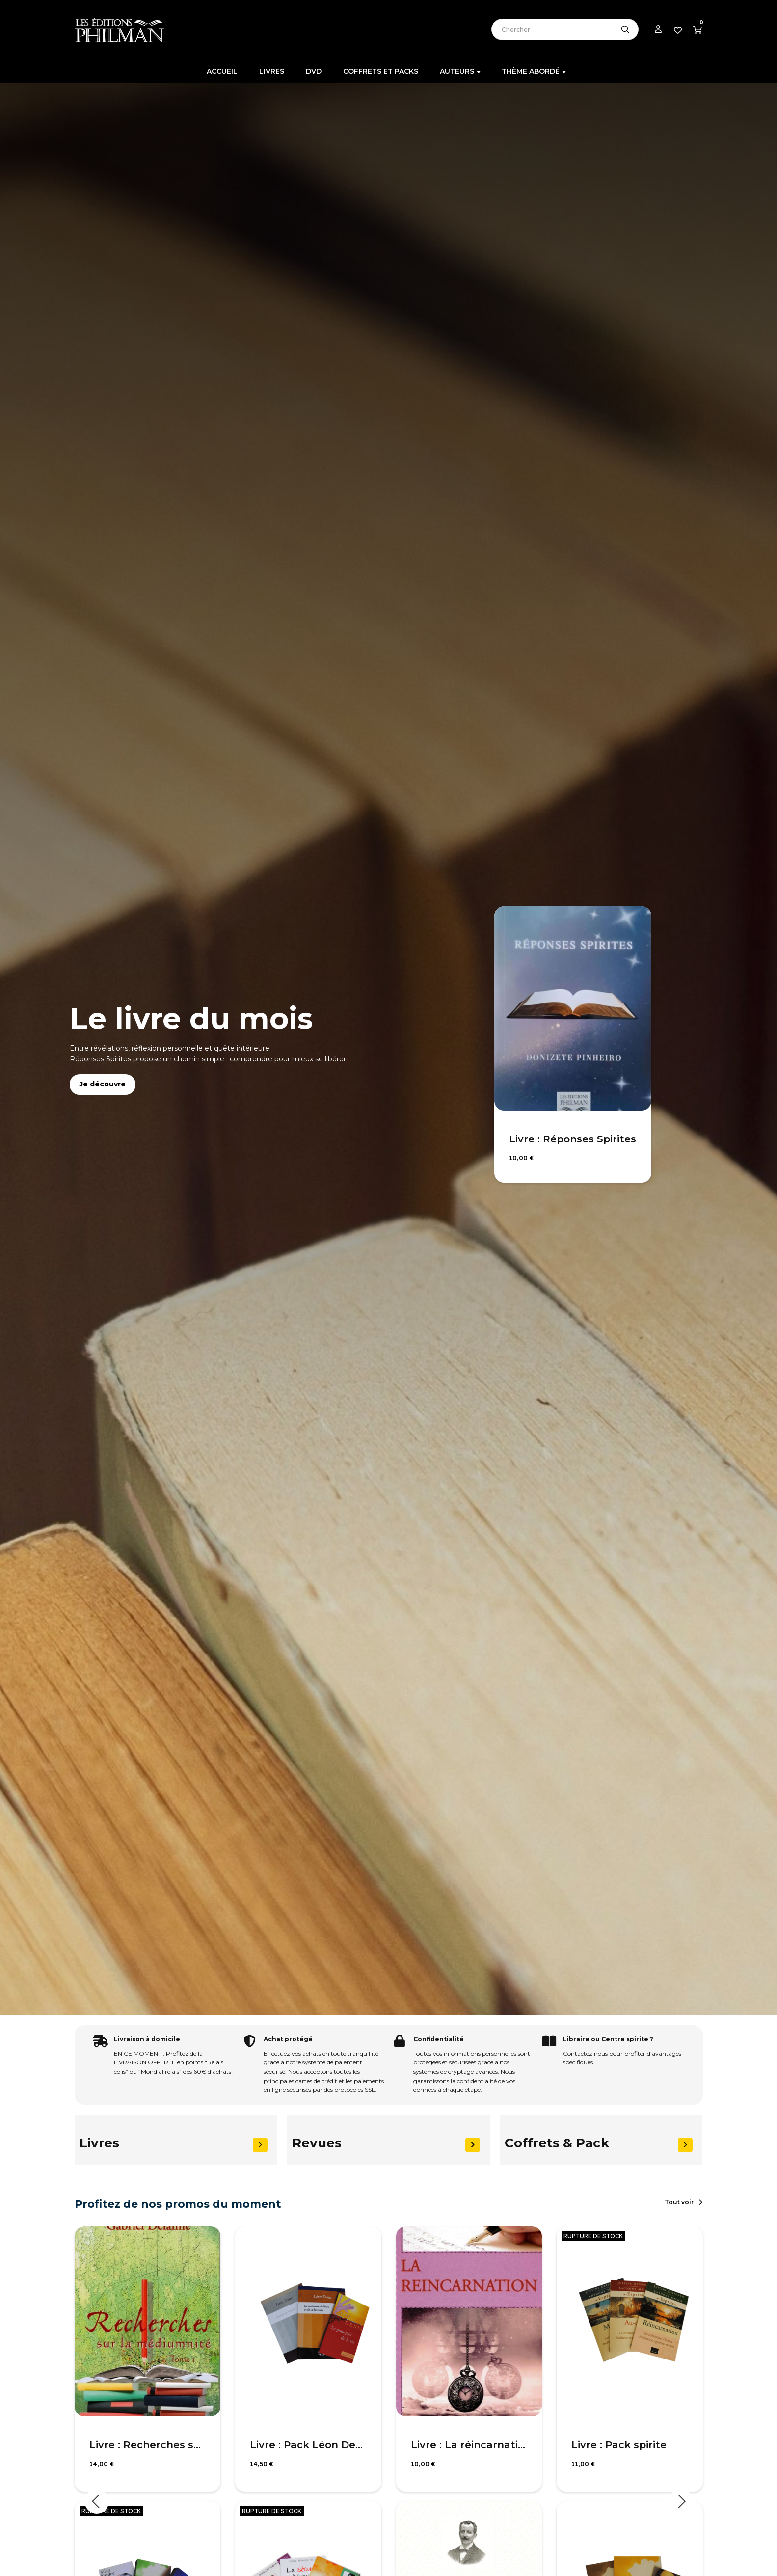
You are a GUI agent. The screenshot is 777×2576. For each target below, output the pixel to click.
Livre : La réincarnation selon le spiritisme (469, 2445)
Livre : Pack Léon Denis (308, 2445)
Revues (317, 2143)
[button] (683, 2202)
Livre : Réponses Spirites (572, 1139)
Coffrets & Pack (557, 2143)
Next (681, 2501)
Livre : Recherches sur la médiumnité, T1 (147, 2445)
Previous (96, 2501)
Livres (99, 2143)
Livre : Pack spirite (619, 2445)
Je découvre (103, 1084)
